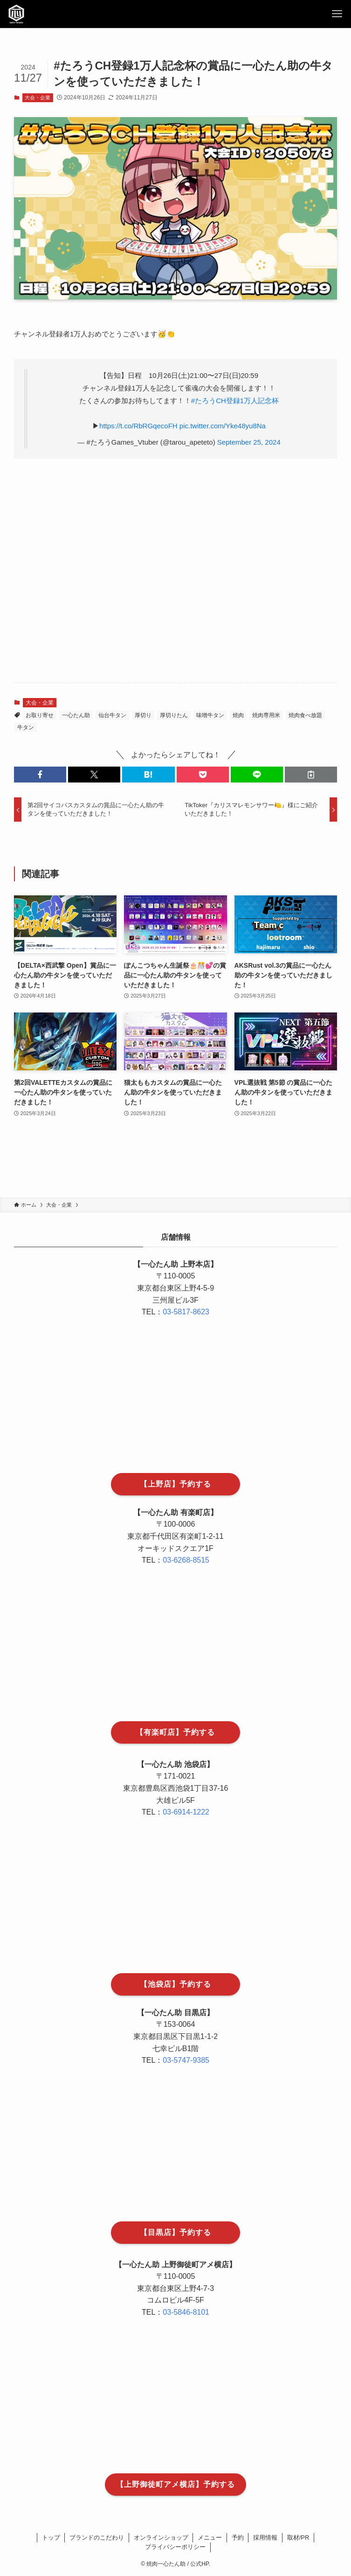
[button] (40, 774)
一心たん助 (76, 715)
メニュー (210, 2537)
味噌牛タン (210, 715)
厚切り (143, 715)
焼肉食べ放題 (305, 715)
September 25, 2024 (249, 442)
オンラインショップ (161, 2537)
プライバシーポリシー (175, 2546)
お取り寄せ (40, 715)
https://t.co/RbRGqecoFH (138, 426)
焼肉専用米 (266, 715)
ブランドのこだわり (96, 2537)
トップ (51, 2537)
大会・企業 (37, 97)
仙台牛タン (112, 715)
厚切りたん (174, 715)
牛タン (25, 727)
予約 (238, 2537)
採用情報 (265, 2537)
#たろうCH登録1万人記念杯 (235, 401)
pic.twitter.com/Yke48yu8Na (222, 426)
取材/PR (298, 2537)
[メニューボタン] (337, 14)
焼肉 (238, 715)
